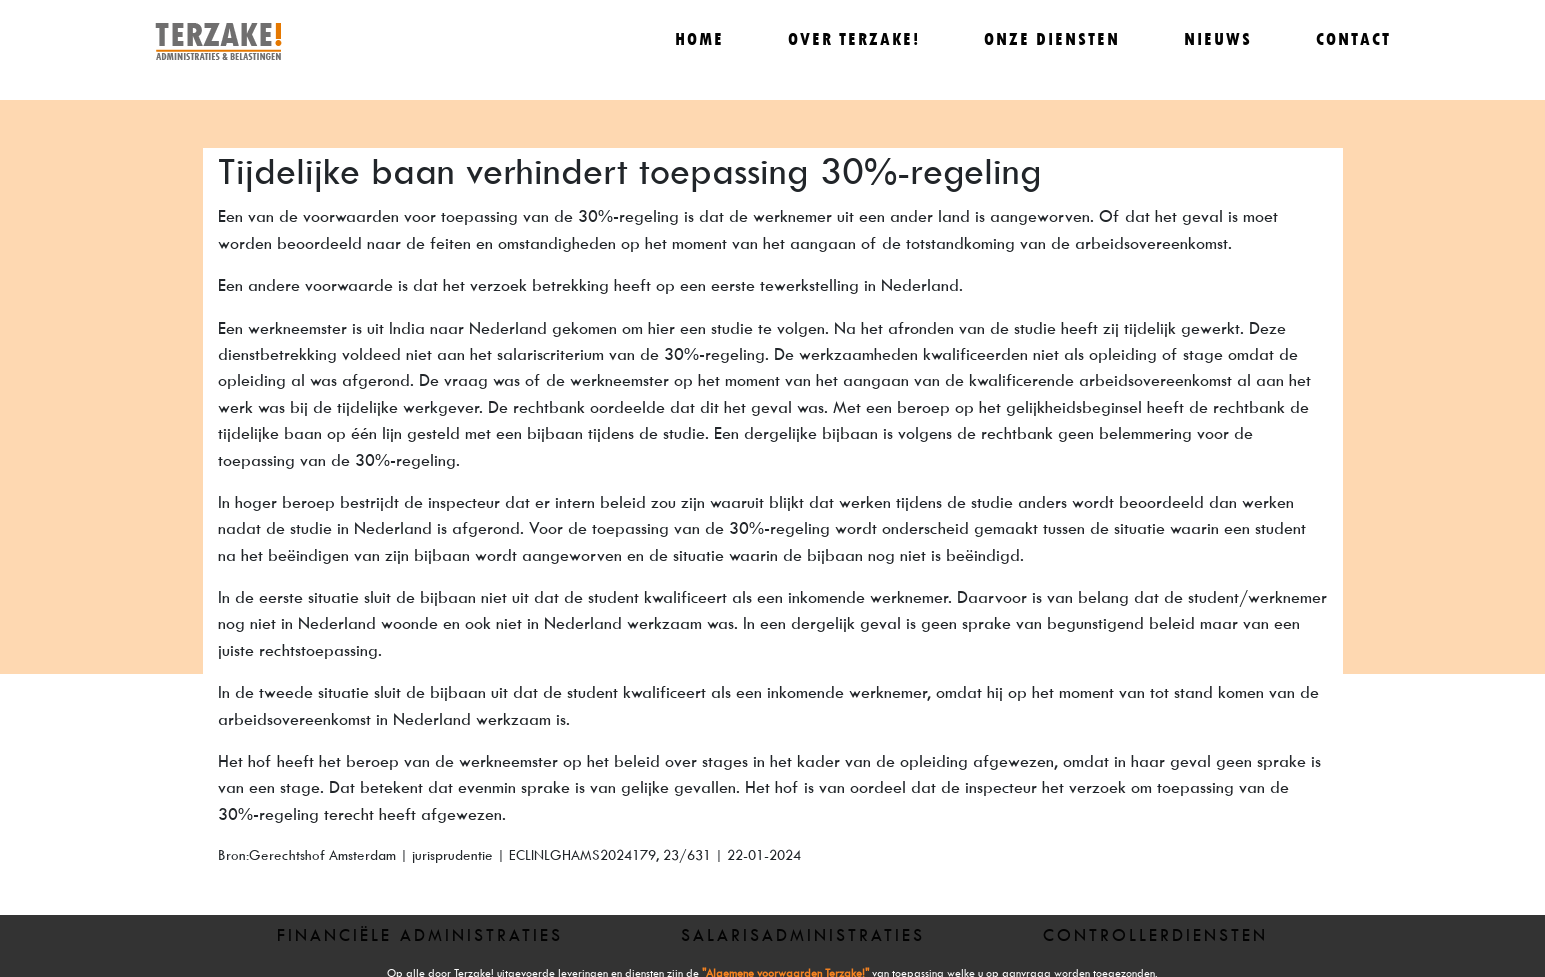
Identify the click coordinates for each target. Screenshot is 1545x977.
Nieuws (1218, 39)
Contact (1353, 39)
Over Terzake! (854, 39)
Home (699, 39)
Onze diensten (1052, 39)
